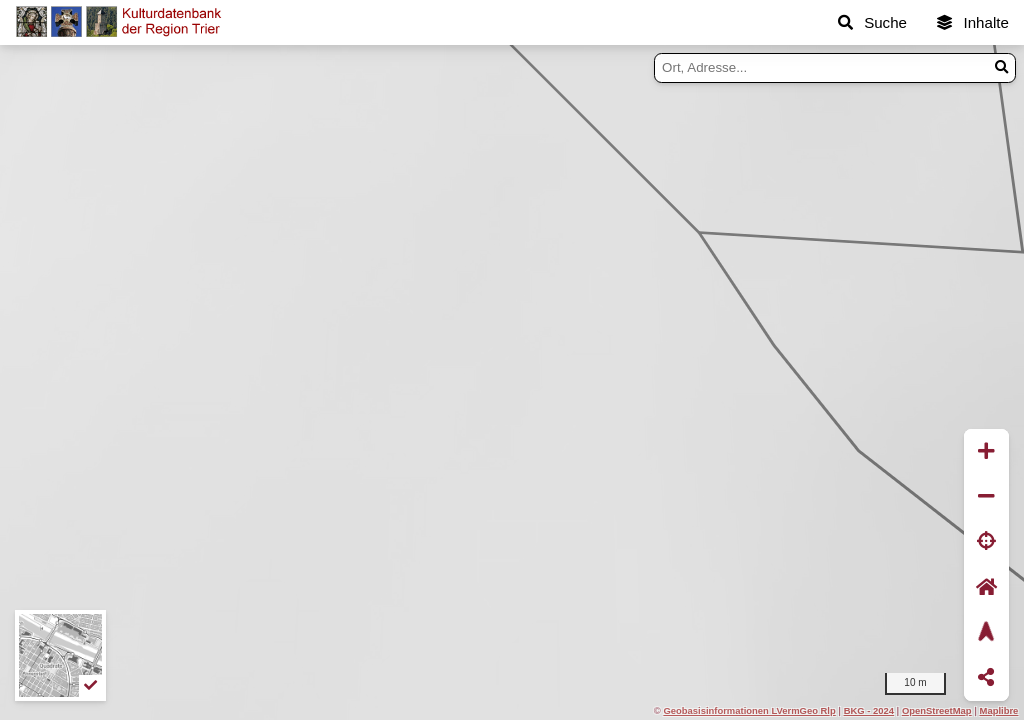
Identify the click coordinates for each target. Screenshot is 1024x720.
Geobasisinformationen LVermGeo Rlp (749, 710)
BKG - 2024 (869, 710)
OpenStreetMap (937, 710)
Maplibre (999, 710)
